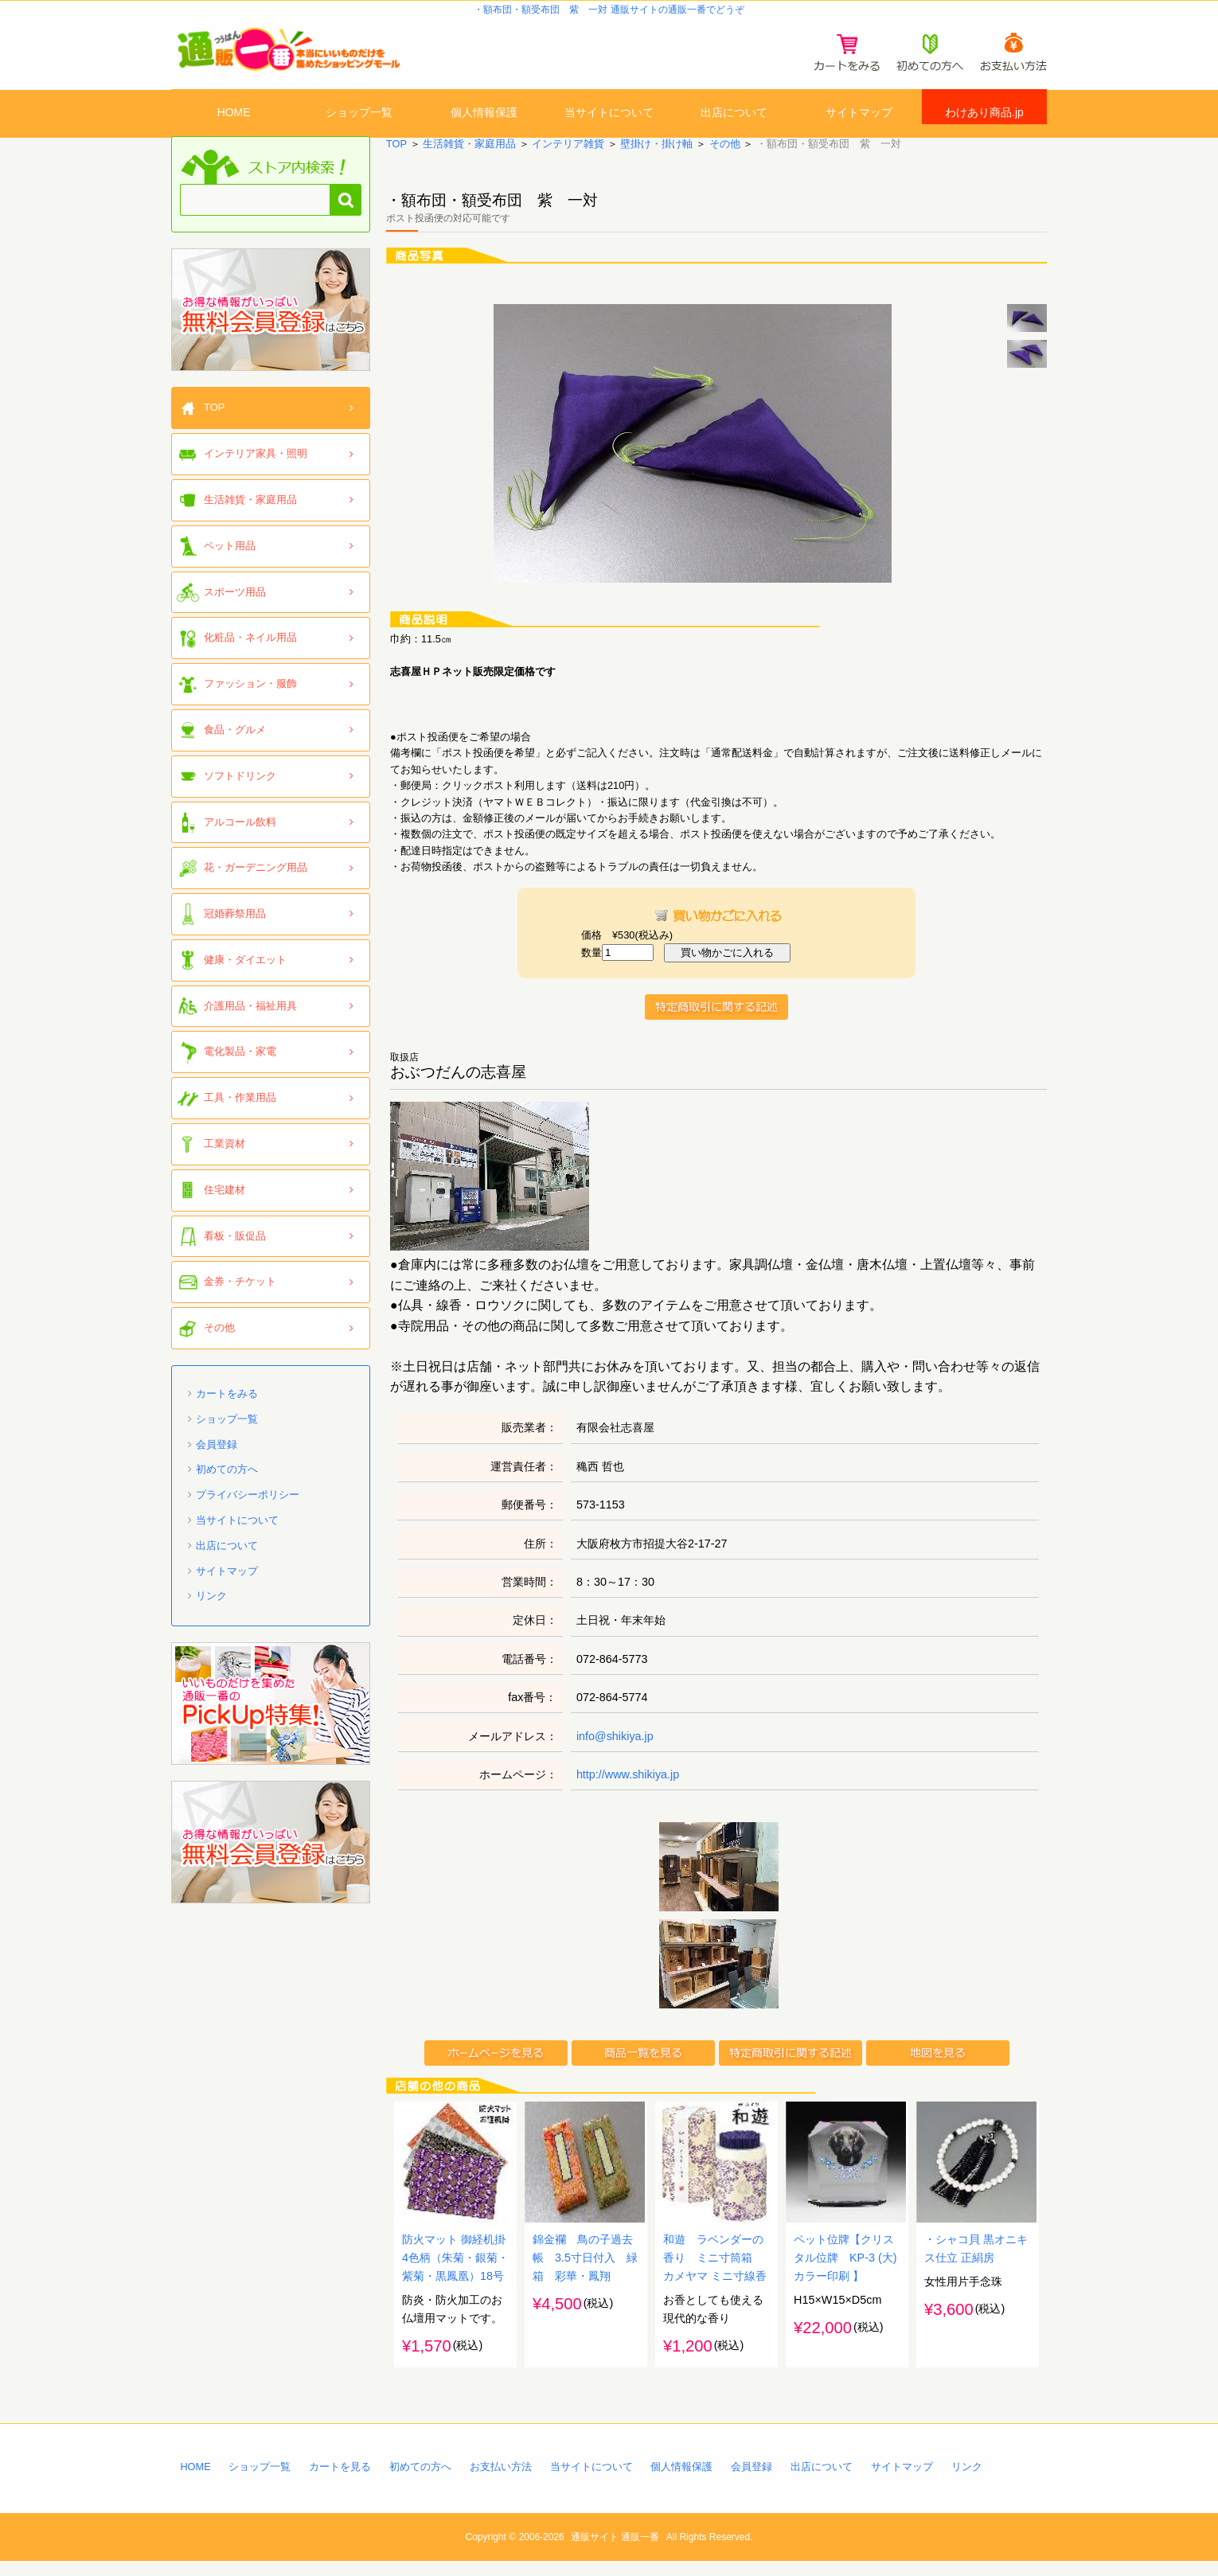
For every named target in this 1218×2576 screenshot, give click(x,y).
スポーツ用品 (235, 605)
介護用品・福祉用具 (250, 1019)
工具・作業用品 (240, 1111)
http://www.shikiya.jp (628, 1788)
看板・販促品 (235, 1249)
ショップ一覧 (359, 113)
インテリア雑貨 (568, 157)
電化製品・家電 (240, 1065)
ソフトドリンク (240, 788)
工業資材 (224, 1157)
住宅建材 (224, 1203)
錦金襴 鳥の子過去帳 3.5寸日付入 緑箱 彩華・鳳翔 (585, 2272)
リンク (211, 1609)
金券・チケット (240, 1295)
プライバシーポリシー (247, 1508)
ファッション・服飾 (250, 697)
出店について (734, 113)
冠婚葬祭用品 (235, 927)
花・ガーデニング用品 (255, 881)
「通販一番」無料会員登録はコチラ (270, 323)
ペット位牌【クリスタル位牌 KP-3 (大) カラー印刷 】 (851, 2272)
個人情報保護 (484, 113)
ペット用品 (230, 558)
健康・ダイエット (245, 973)
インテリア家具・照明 (255, 467)
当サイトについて (609, 113)
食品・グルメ (235, 743)
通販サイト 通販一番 (615, 2552)
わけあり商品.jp (984, 113)
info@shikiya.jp (615, 1749)
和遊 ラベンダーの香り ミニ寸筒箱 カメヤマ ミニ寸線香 (715, 2272)
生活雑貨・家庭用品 (469, 157)
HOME (234, 113)
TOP (396, 157)
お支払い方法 (501, 2482)
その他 (724, 157)
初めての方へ (227, 1483)
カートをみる (227, 1407)
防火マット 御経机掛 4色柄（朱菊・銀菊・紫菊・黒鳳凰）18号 (455, 2272)
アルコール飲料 (240, 835)
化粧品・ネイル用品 (250, 651)
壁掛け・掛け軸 (656, 157)
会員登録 (216, 1457)
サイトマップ (859, 113)
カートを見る (340, 2482)
